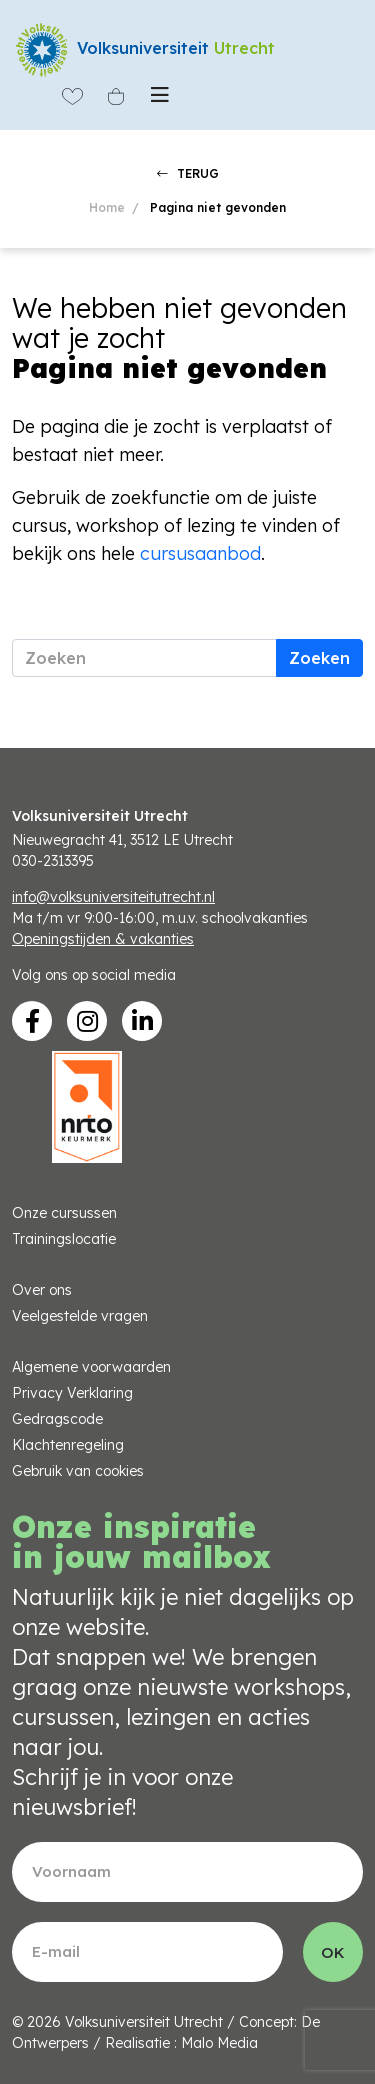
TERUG (188, 173)
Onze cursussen (64, 1213)
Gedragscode (57, 1419)
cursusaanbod (200, 553)
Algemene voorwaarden (91, 1367)
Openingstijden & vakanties (103, 939)
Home (107, 207)
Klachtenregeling (68, 1445)
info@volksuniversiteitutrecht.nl (113, 897)
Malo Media (219, 2043)
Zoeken (319, 658)
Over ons (42, 1290)
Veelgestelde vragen (80, 1316)
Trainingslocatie (64, 1239)
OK (333, 1952)
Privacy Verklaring (72, 1393)
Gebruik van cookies (78, 1471)
